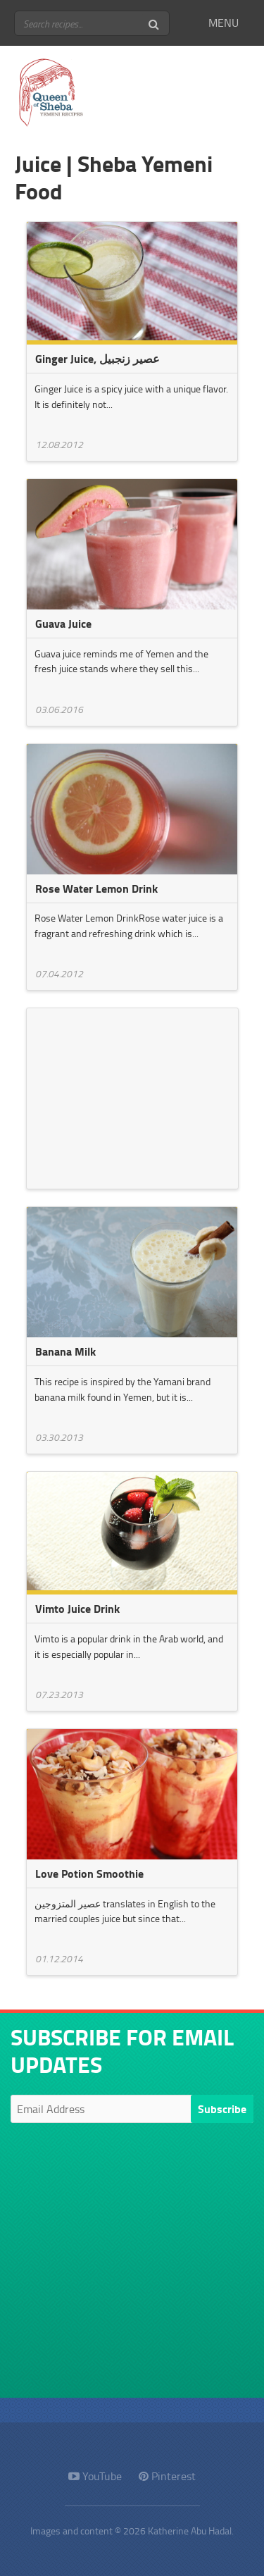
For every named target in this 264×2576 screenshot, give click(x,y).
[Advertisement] (132, 1096)
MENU (223, 22)
